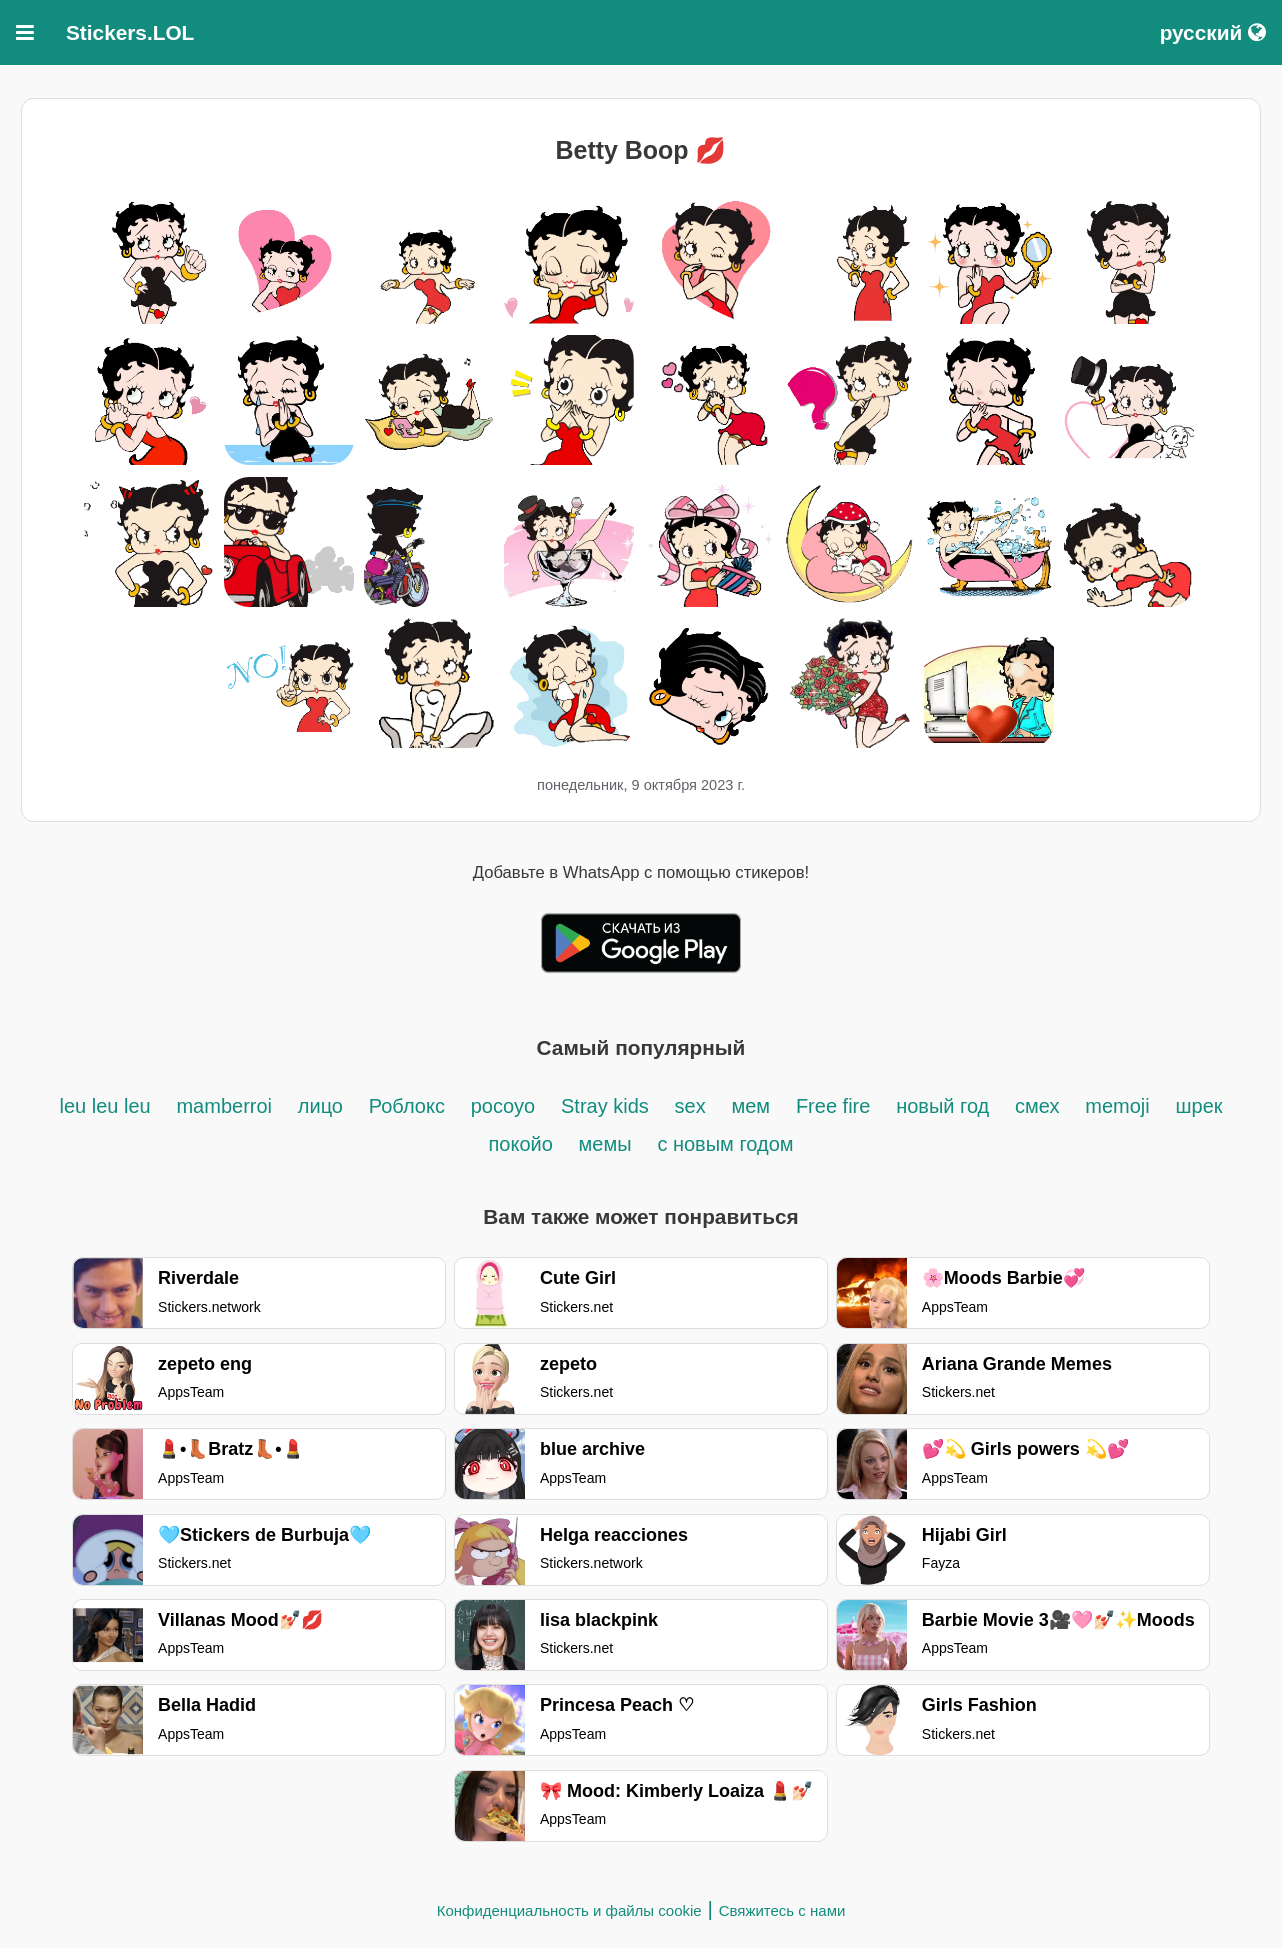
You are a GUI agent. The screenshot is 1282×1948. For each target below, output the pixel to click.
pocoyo (503, 1106)
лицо (320, 1106)
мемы (605, 1144)
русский (1213, 32)
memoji (1117, 1106)
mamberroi (224, 1106)
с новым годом (725, 1144)
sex (690, 1106)
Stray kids (605, 1106)
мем (750, 1106)
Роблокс (407, 1106)
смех (1037, 1106)
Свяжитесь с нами (782, 1910)
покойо (520, 1144)
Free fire (833, 1106)
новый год (942, 1106)
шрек (1198, 1106)
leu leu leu (104, 1106)
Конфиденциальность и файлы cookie (569, 1910)
